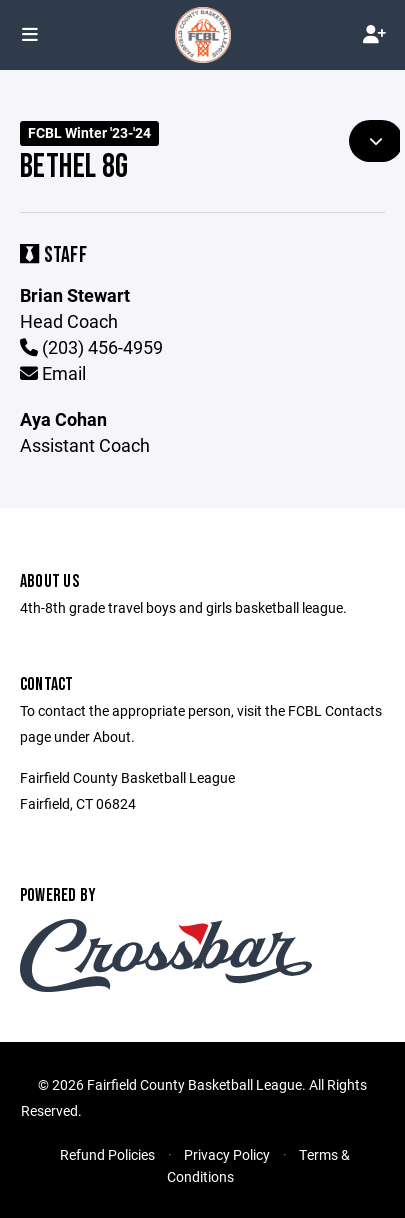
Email (53, 373)
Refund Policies (107, 1154)
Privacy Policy (227, 1154)
